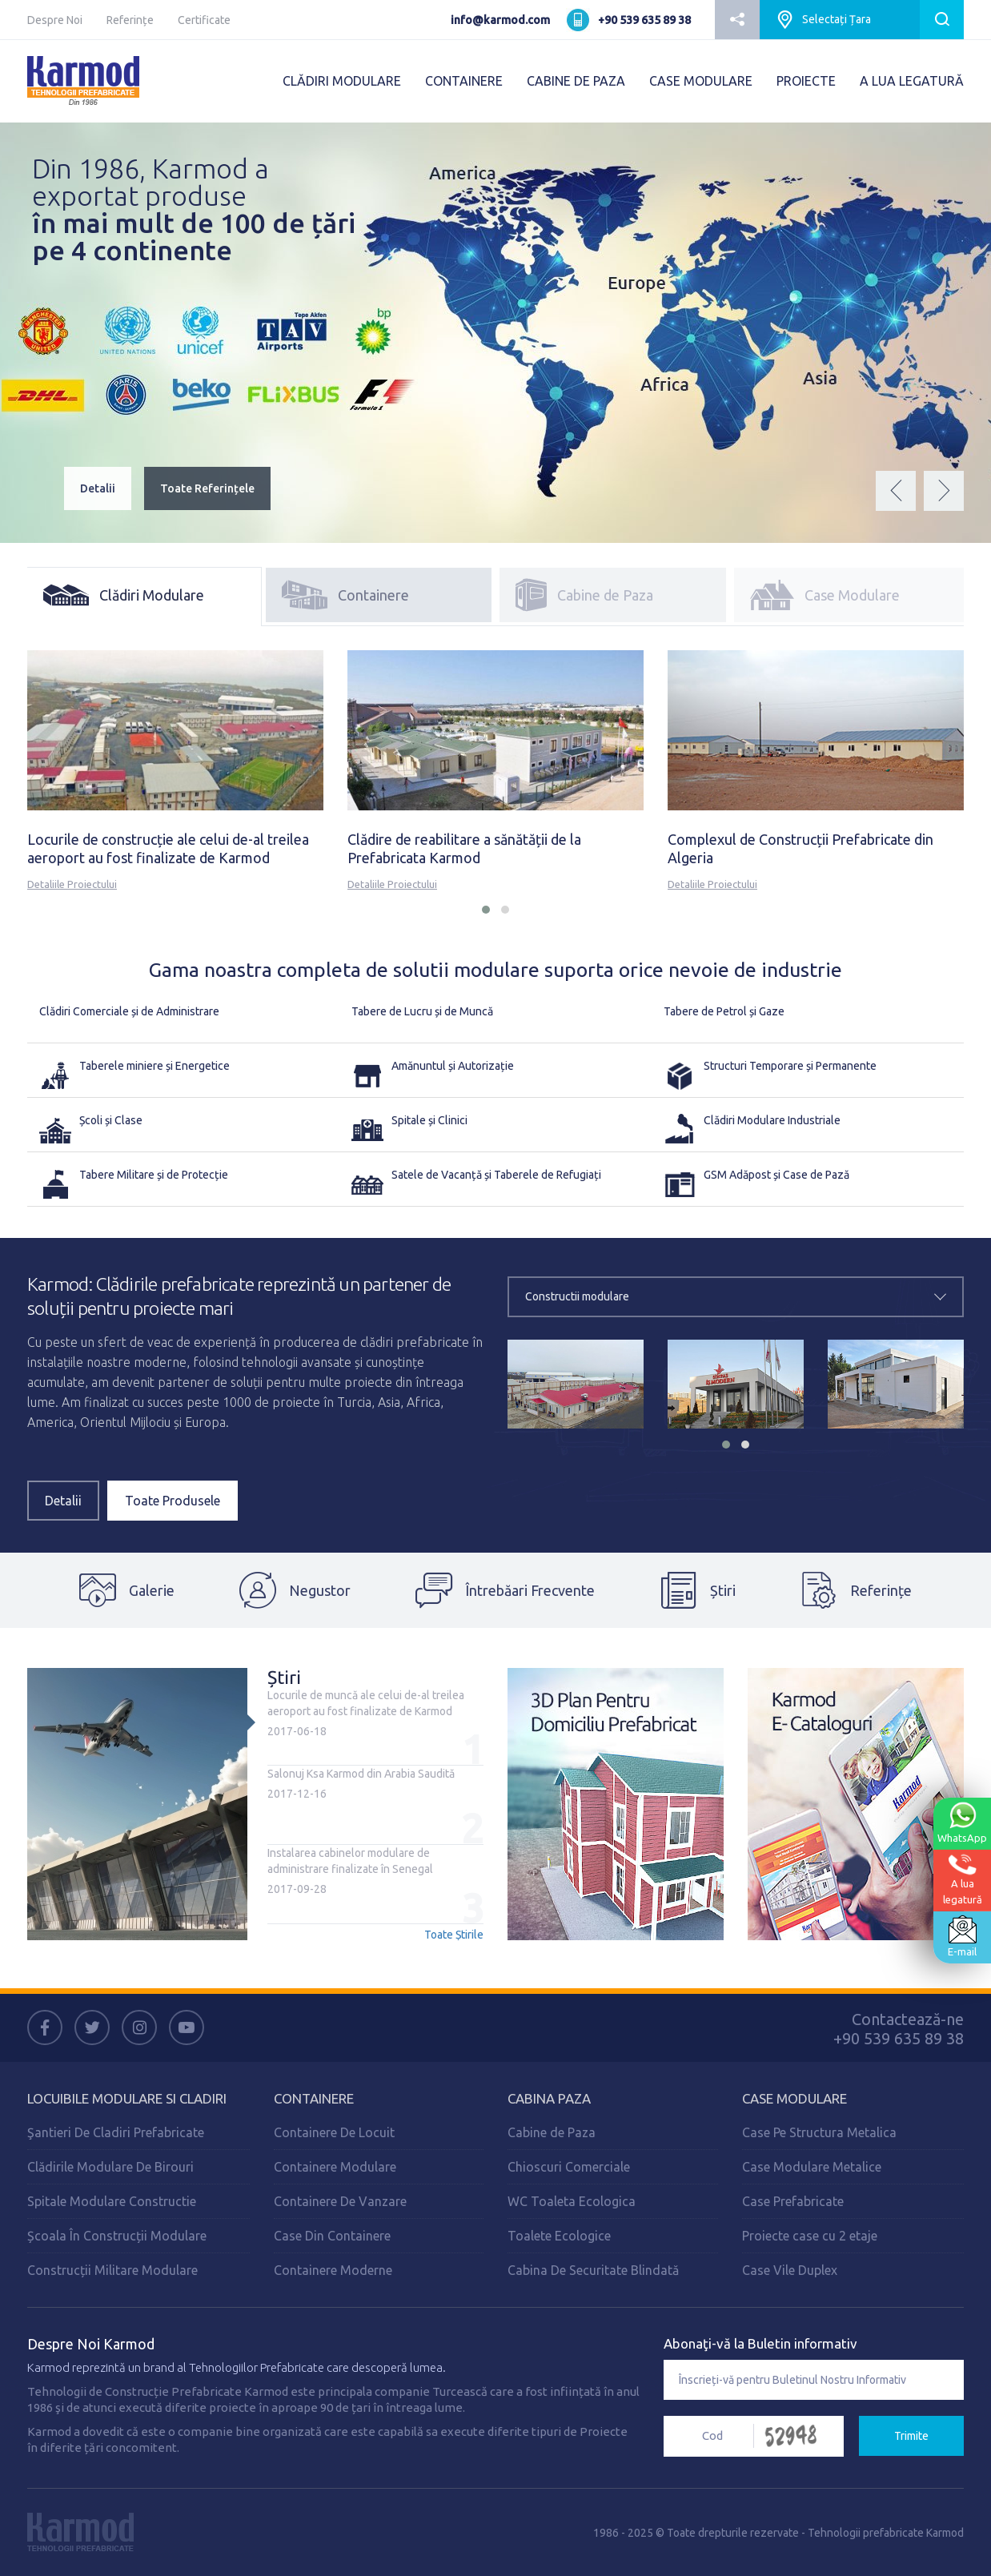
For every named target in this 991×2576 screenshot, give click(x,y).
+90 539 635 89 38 (644, 20)
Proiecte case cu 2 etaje (809, 2235)
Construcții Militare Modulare (112, 2270)
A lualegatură (962, 1879)
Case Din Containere (332, 2235)
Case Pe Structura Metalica (819, 2132)
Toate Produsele (172, 1500)
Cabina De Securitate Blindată (593, 2270)
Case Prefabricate (793, 2201)
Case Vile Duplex (789, 2270)
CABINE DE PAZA (576, 81)
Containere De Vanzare (340, 2201)
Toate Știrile (453, 1934)
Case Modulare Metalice (811, 2167)
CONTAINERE (464, 81)
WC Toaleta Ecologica (572, 2201)
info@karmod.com (500, 20)
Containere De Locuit (334, 2132)
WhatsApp (962, 1822)
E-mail (962, 1936)
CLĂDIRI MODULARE (342, 81)
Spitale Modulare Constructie (111, 2201)
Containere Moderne (333, 2270)
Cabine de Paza (552, 2132)
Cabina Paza (549, 2098)
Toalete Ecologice (559, 2235)
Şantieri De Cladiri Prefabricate (115, 2132)
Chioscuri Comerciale (569, 2167)
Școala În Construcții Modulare (117, 2235)
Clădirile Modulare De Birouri (110, 2167)
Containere (314, 2098)
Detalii (97, 488)
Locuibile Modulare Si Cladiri (127, 2098)
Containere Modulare (335, 2167)
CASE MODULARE (700, 81)
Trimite (911, 2435)
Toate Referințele (207, 488)
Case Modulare (794, 2098)
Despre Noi (54, 20)
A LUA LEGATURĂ (912, 81)
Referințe (130, 20)
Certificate (204, 20)
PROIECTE (806, 81)
